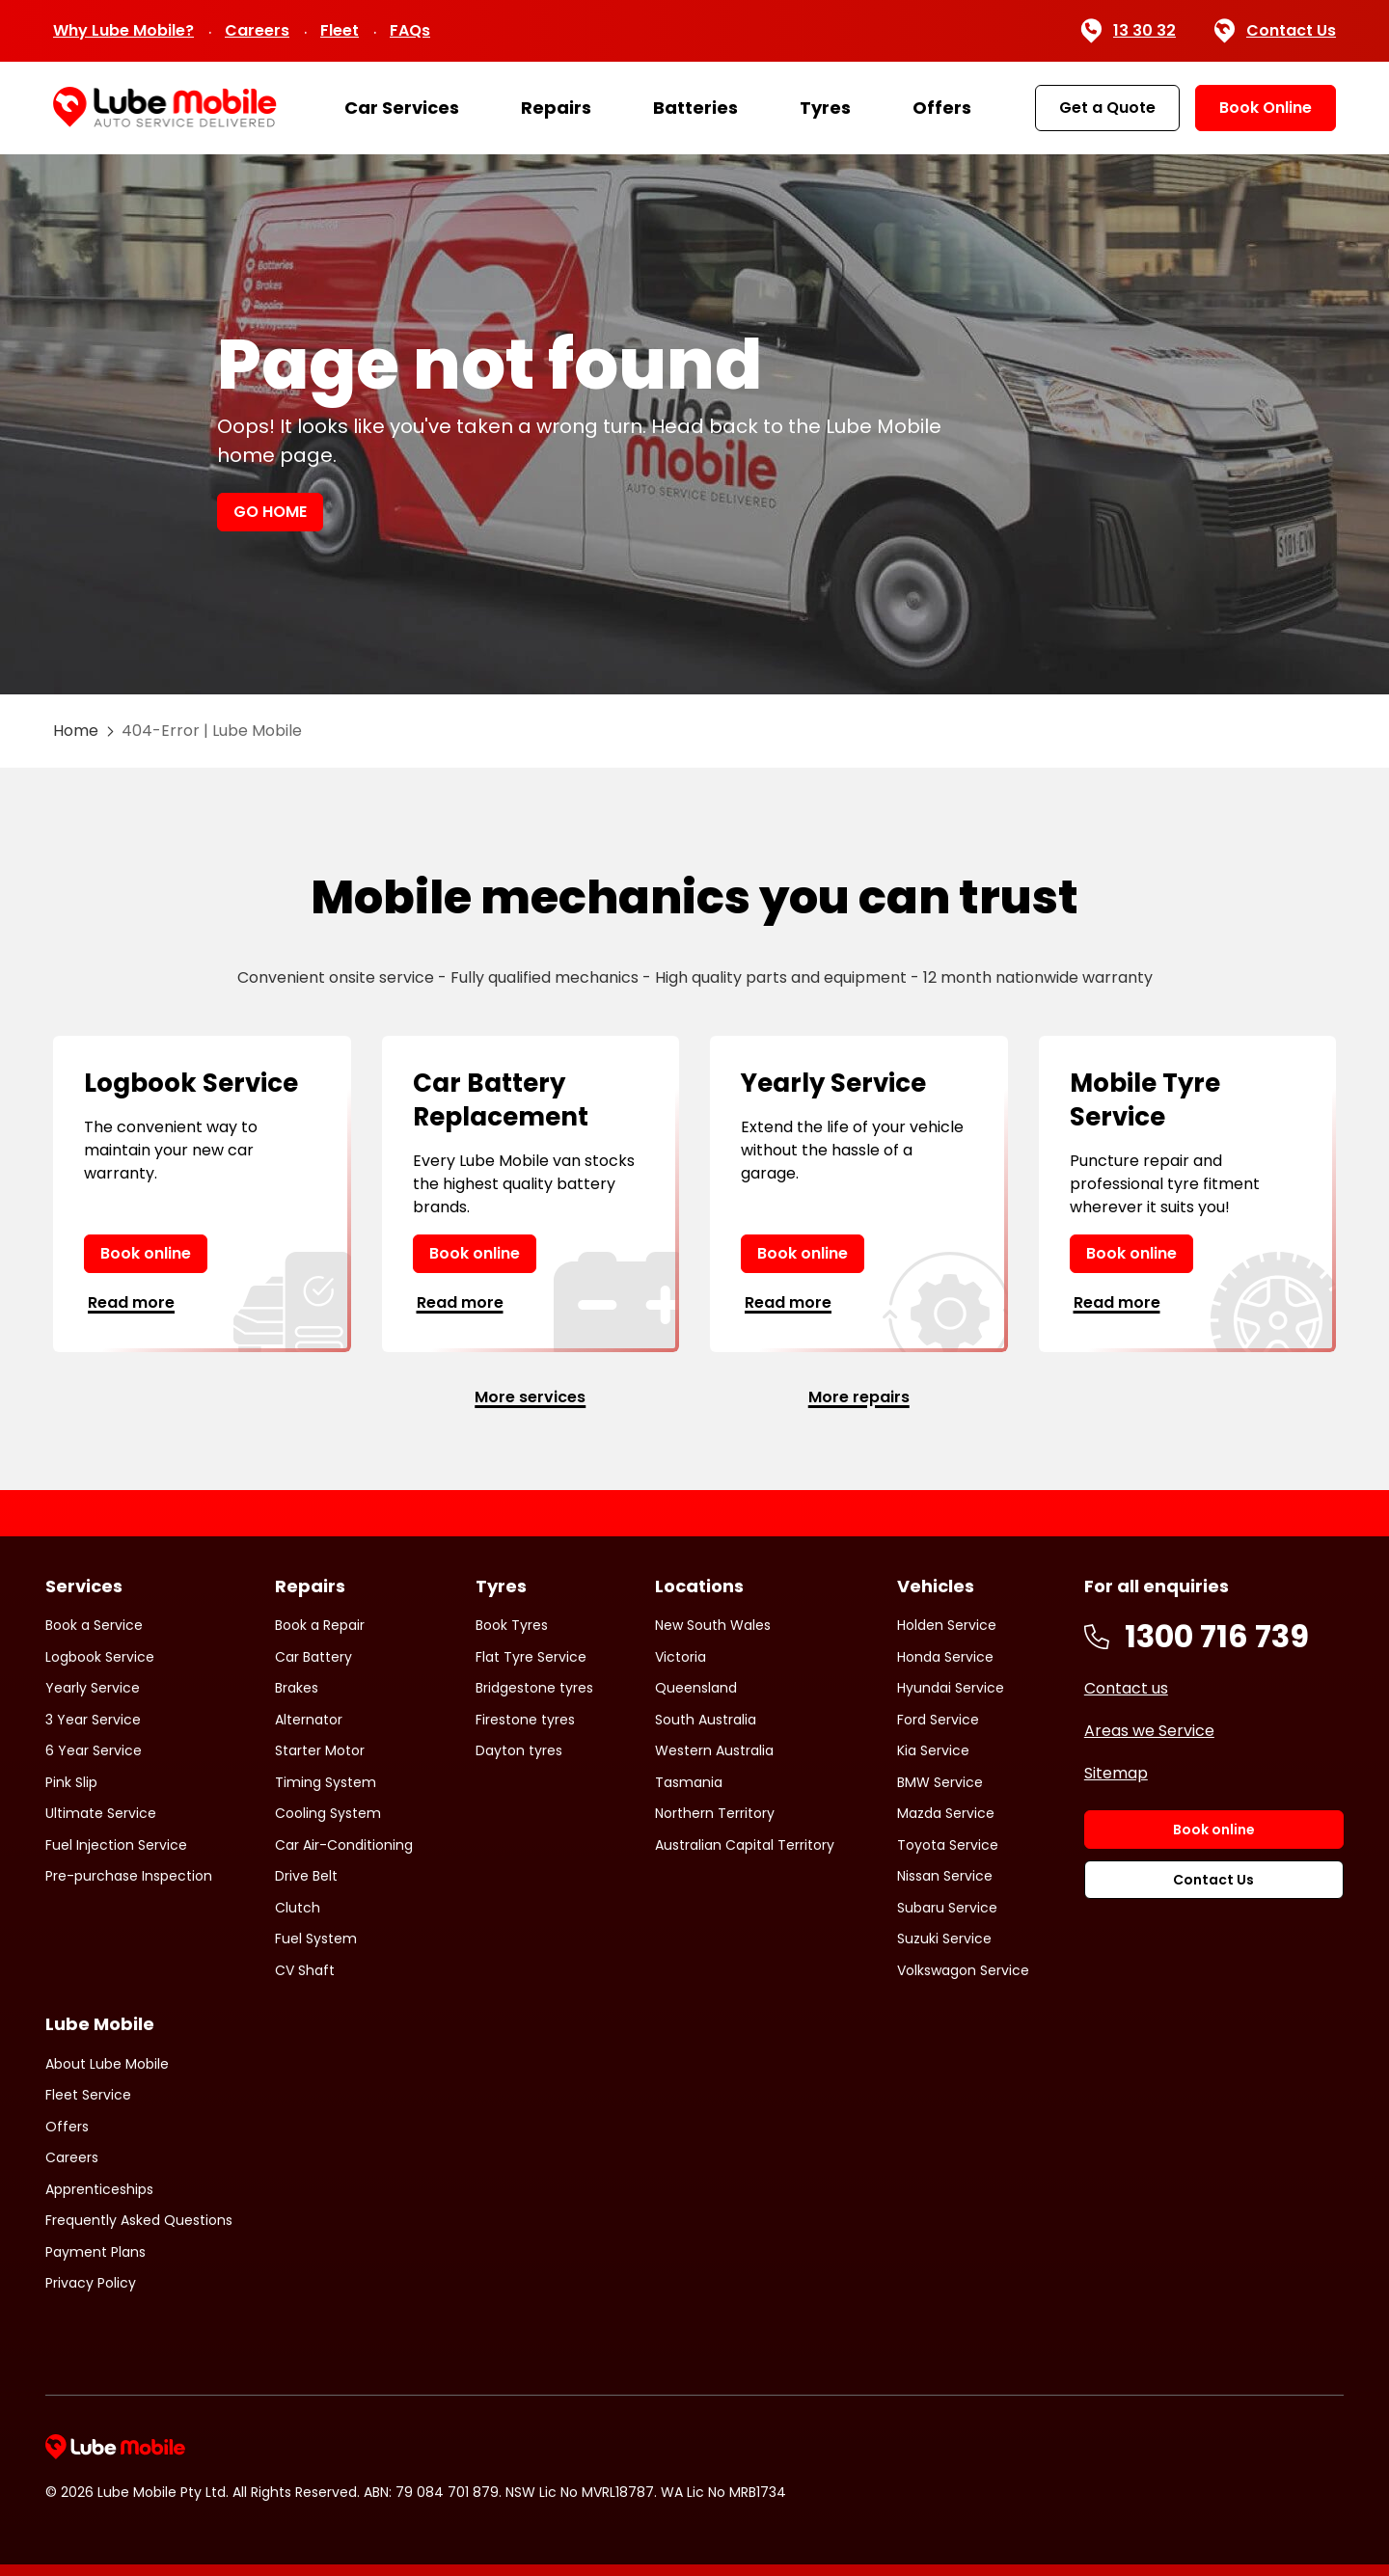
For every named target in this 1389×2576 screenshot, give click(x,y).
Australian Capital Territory (744, 1845)
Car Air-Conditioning (344, 1845)
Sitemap (1116, 1773)
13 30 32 (1128, 30)
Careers (257, 30)
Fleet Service (88, 2094)
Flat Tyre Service (531, 1657)
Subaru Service (947, 1907)
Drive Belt (306, 1875)
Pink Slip (71, 1782)
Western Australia (714, 1750)
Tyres (825, 107)
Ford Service (938, 1719)
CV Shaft (305, 1970)
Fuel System (316, 1938)
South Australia (705, 1719)
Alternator (308, 1719)
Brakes (296, 1687)
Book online (145, 1253)
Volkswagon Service (963, 1970)
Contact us (1126, 1688)
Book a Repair (320, 1625)
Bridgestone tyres (534, 1687)
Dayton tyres (519, 1750)
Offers (941, 107)
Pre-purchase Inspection (128, 1875)
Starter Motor (320, 1750)
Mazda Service (945, 1813)
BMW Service (940, 1782)
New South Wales (713, 1625)
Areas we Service (1149, 1731)
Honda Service (945, 1657)
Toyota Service (947, 1845)
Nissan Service (945, 1875)
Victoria (680, 1657)
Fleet (339, 30)
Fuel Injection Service (116, 1845)
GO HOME (270, 512)
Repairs (556, 107)
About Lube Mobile (107, 2064)
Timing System (325, 1782)
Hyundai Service (950, 1687)
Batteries (695, 107)
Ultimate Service (100, 1813)
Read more (131, 1302)
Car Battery (313, 1657)
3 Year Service (93, 1719)
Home (75, 730)
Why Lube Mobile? (123, 30)
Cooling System (328, 1813)
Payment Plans (95, 2252)
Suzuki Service (944, 1938)
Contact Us (1275, 30)
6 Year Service (93, 1750)
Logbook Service (99, 1657)
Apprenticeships (99, 2189)
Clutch (297, 1907)
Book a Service (94, 1625)
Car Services (401, 107)
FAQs (410, 30)
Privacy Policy (90, 2282)
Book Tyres (512, 1625)
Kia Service (933, 1750)
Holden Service (946, 1625)
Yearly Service (92, 1687)
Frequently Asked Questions (138, 2220)
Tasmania (688, 1782)
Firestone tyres (525, 1719)
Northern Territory (715, 1813)
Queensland (696, 1687)
